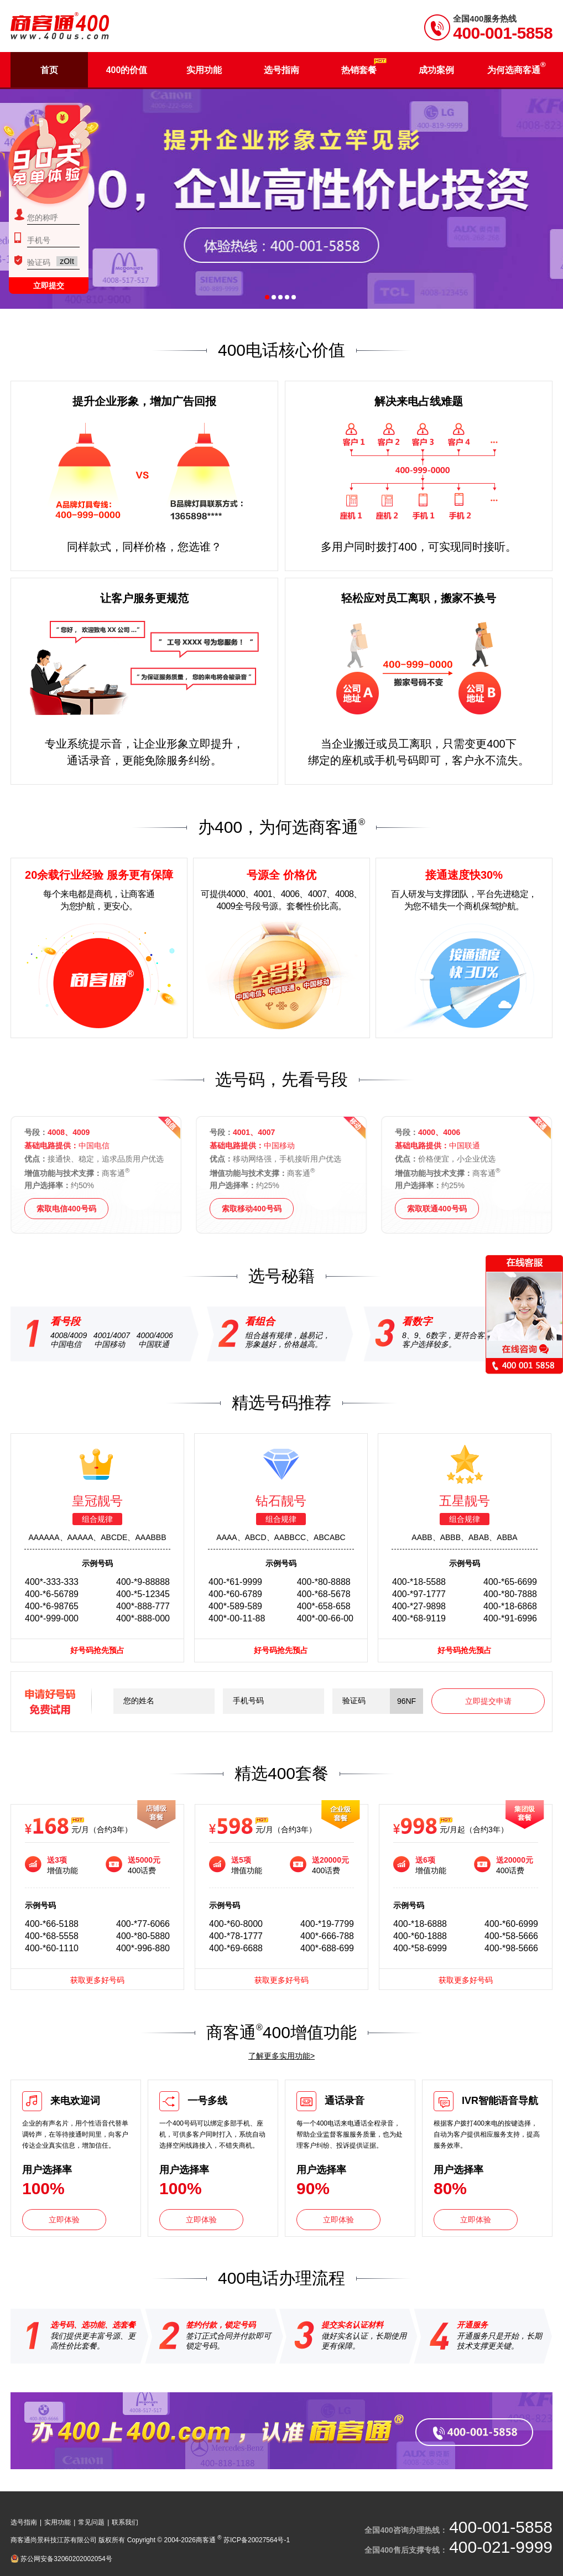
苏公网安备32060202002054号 (66, 2559)
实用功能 (57, 2522)
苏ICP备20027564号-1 (256, 2540)
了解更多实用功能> (281, 2055)
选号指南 (24, 2522)
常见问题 (91, 2522)
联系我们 (125, 2522)
